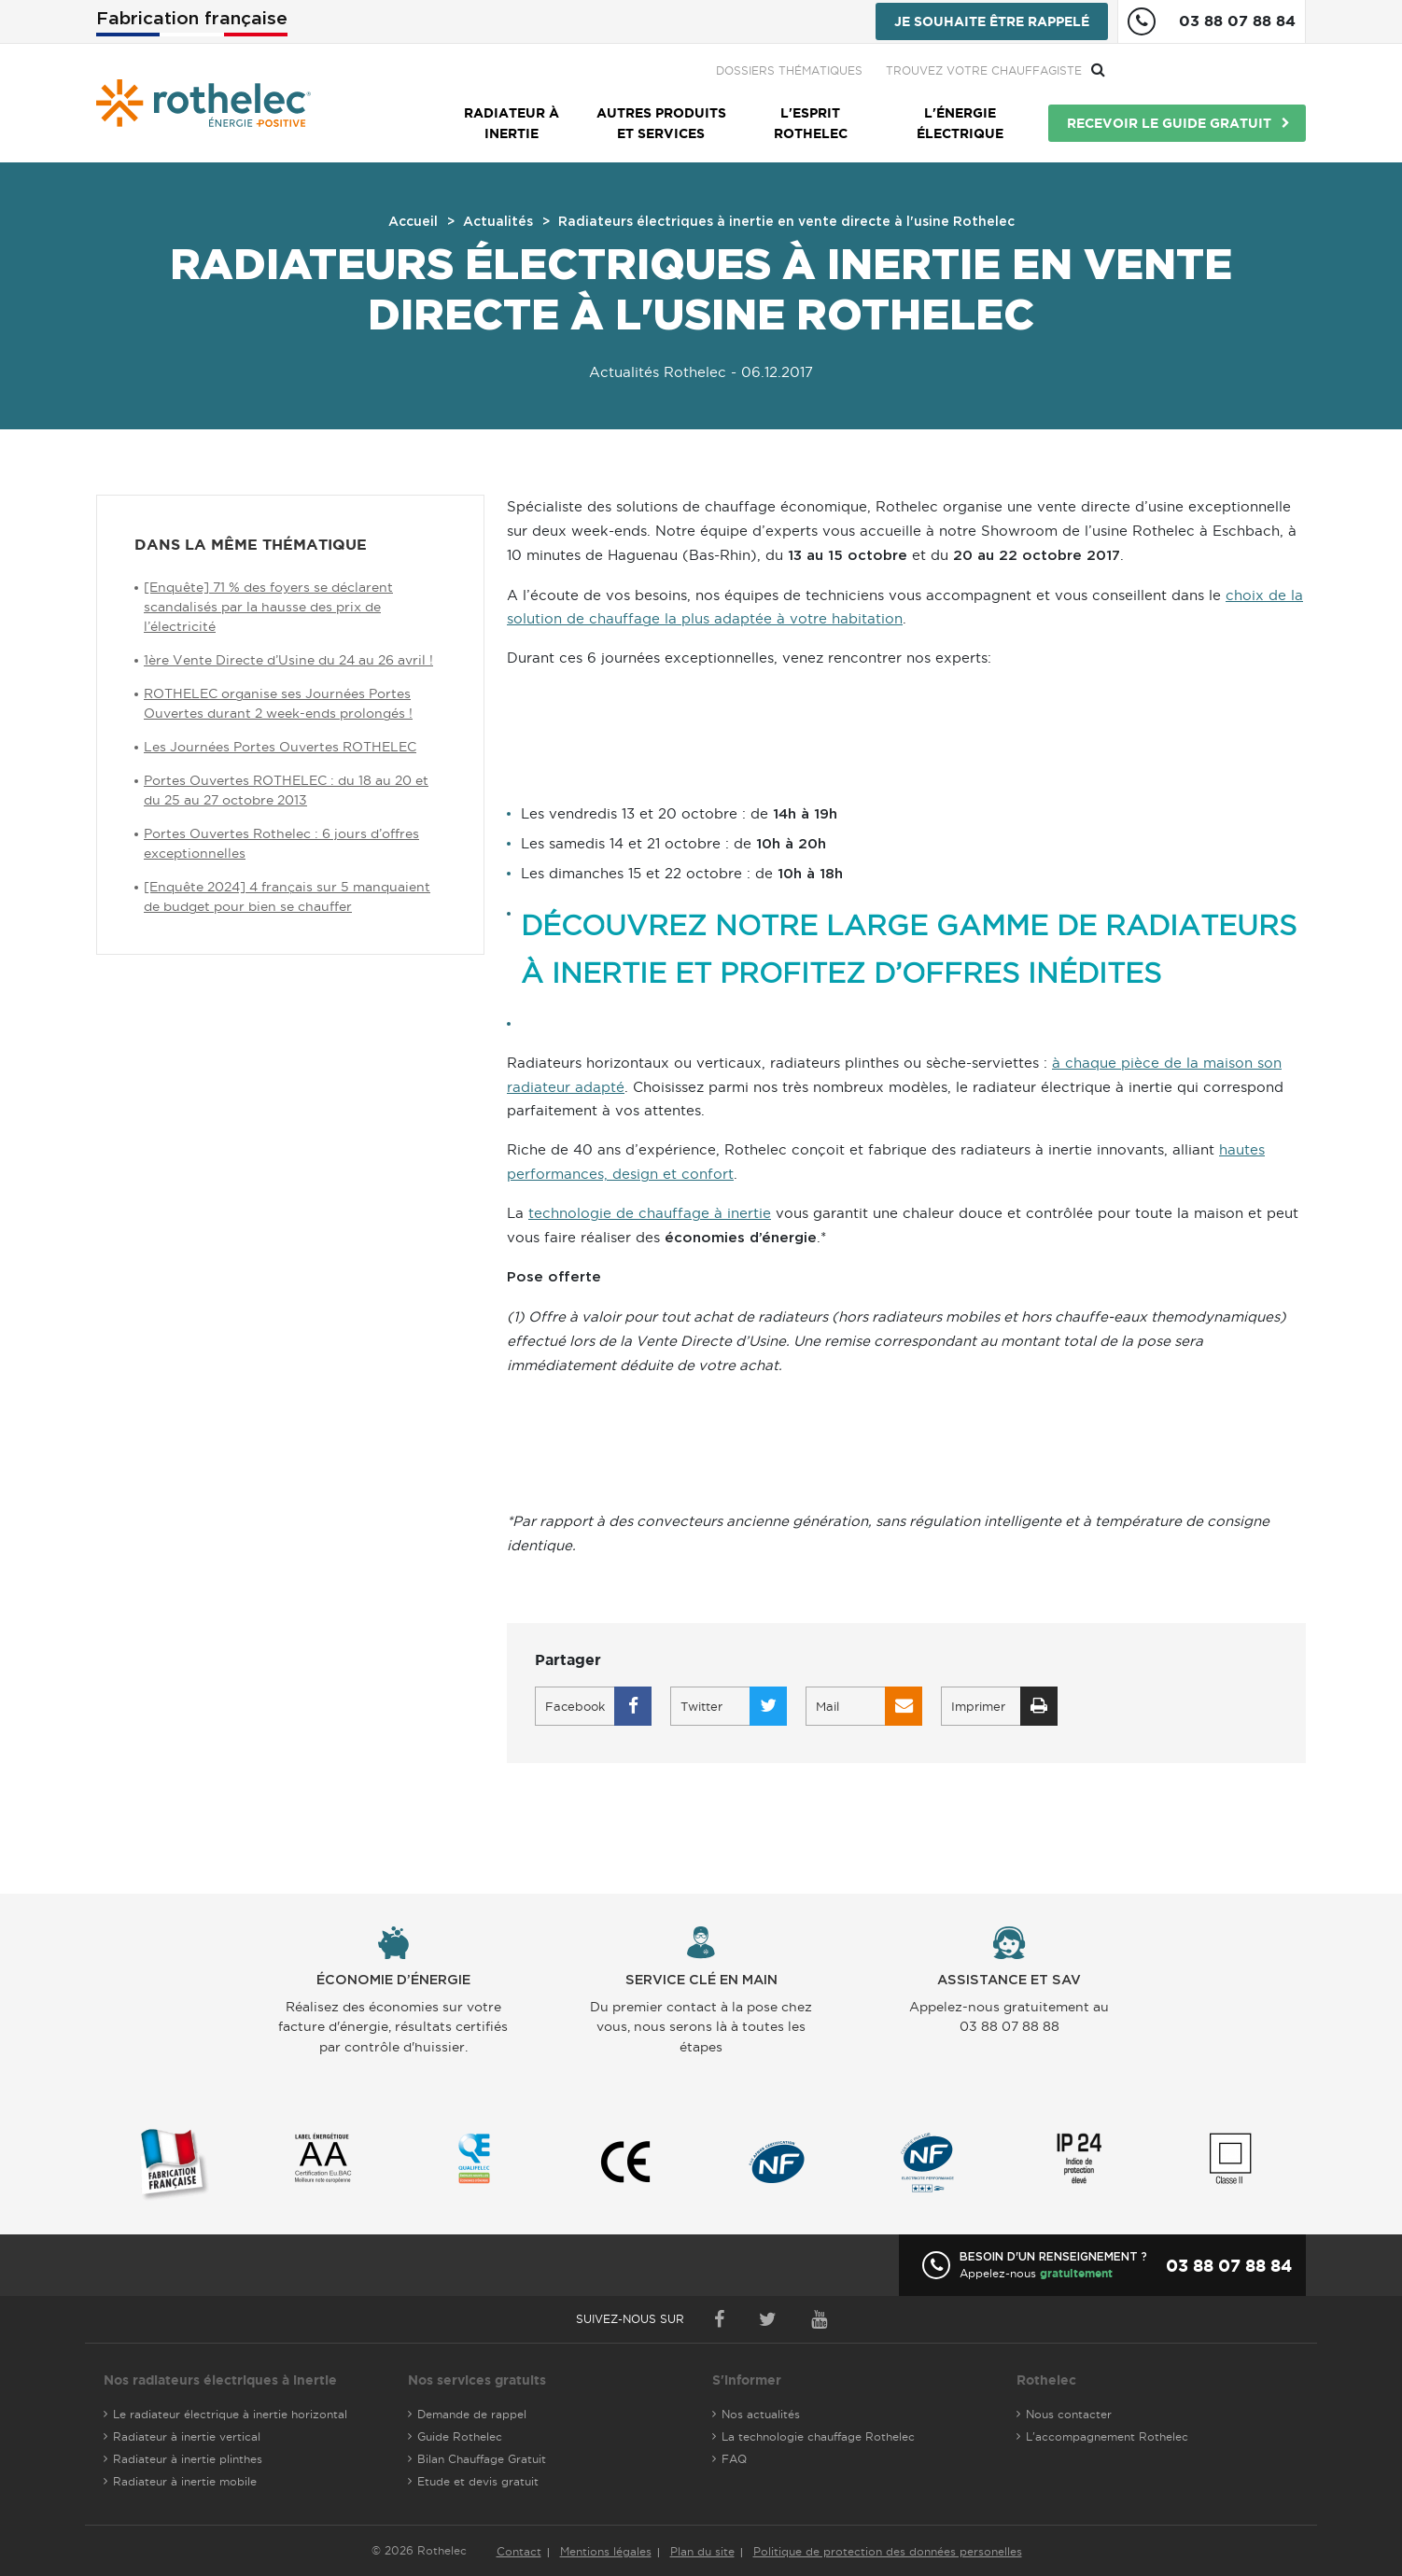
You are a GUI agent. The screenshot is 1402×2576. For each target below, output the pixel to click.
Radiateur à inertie (511, 123)
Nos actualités (761, 2414)
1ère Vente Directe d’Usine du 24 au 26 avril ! (288, 659)
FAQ (734, 2459)
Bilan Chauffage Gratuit (481, 2459)
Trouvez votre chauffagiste (1185, 70)
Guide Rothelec (459, 2436)
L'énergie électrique (960, 123)
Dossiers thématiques (990, 70)
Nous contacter (1069, 2414)
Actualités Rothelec (657, 372)
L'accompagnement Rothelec (1107, 2436)
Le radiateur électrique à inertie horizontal (230, 2414)
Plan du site (702, 2551)
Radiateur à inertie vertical (186, 2436)
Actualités (498, 222)
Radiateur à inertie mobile (185, 2481)
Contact (519, 2551)
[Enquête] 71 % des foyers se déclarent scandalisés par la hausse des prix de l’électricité (268, 607)
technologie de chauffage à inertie (649, 1213)
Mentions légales (606, 2551)
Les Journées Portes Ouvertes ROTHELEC (280, 746)
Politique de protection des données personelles (887, 2551)
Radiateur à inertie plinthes (187, 2459)
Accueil (413, 222)
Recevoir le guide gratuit (1169, 123)
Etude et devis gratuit (478, 2481)
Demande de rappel (471, 2414)
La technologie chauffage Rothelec (818, 2436)
